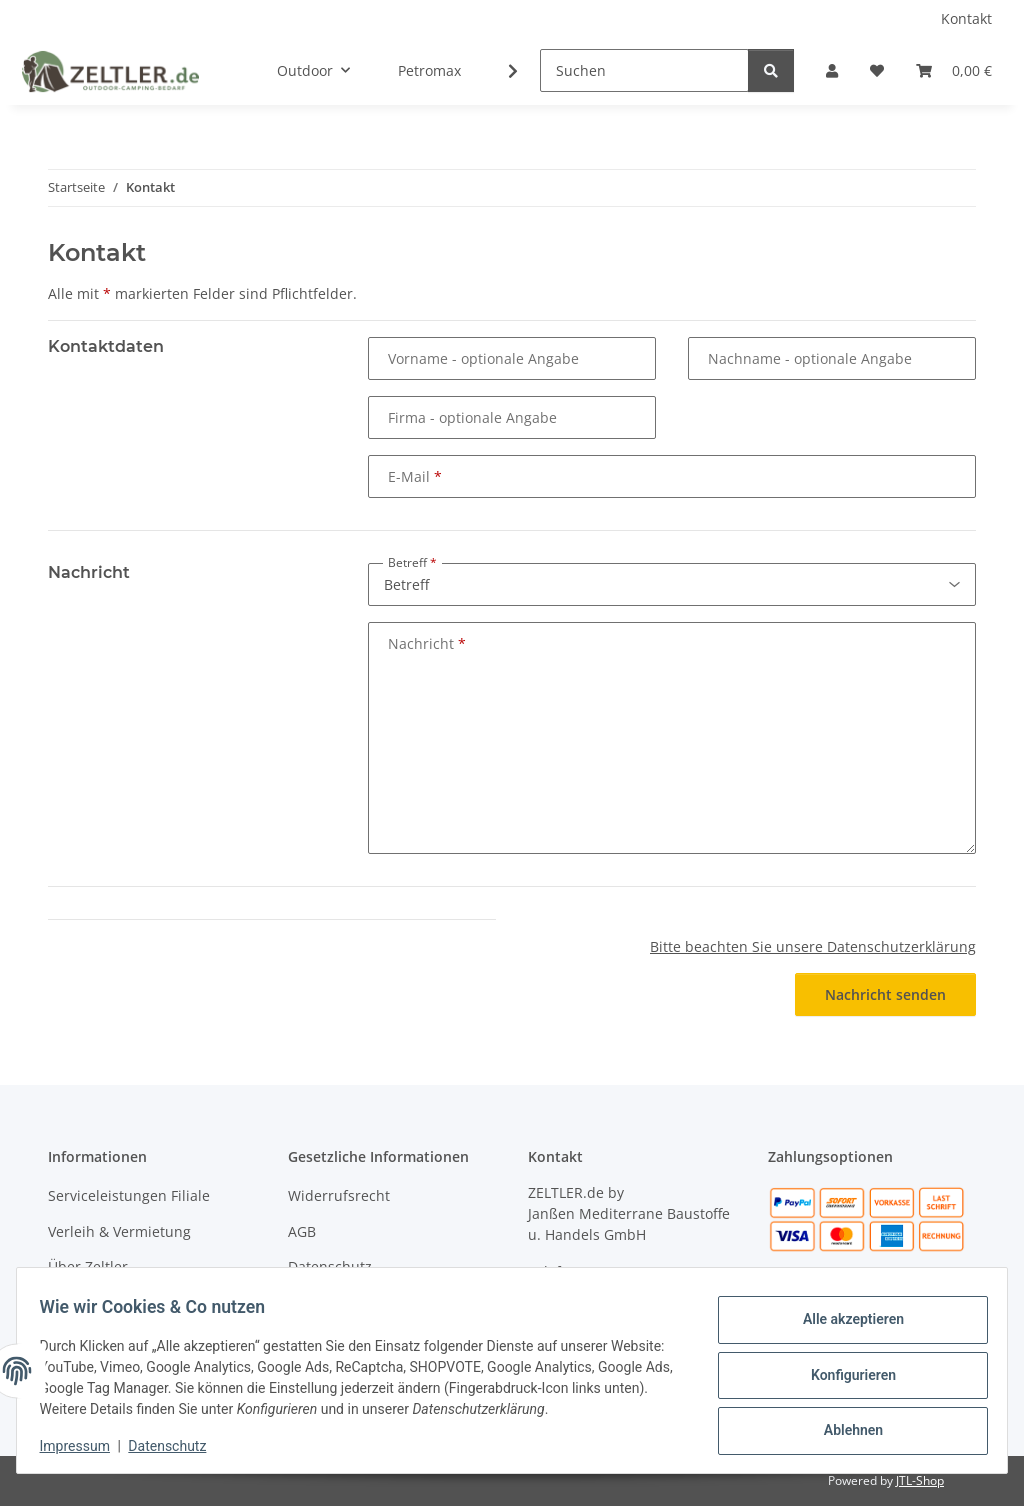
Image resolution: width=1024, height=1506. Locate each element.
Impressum (84, 1446)
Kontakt (966, 18)
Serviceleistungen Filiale (129, 1195)
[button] (832, 70)
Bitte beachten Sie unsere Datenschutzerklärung (813, 946)
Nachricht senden (885, 994)
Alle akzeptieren (843, 1323)
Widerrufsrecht (339, 1195)
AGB (302, 1231)
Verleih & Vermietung (119, 1231)
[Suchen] (644, 70)
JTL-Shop (920, 1480)
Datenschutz (177, 1446)
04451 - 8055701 (640, 1271)
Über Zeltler (88, 1266)
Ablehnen (843, 1427)
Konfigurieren (843, 1375)
